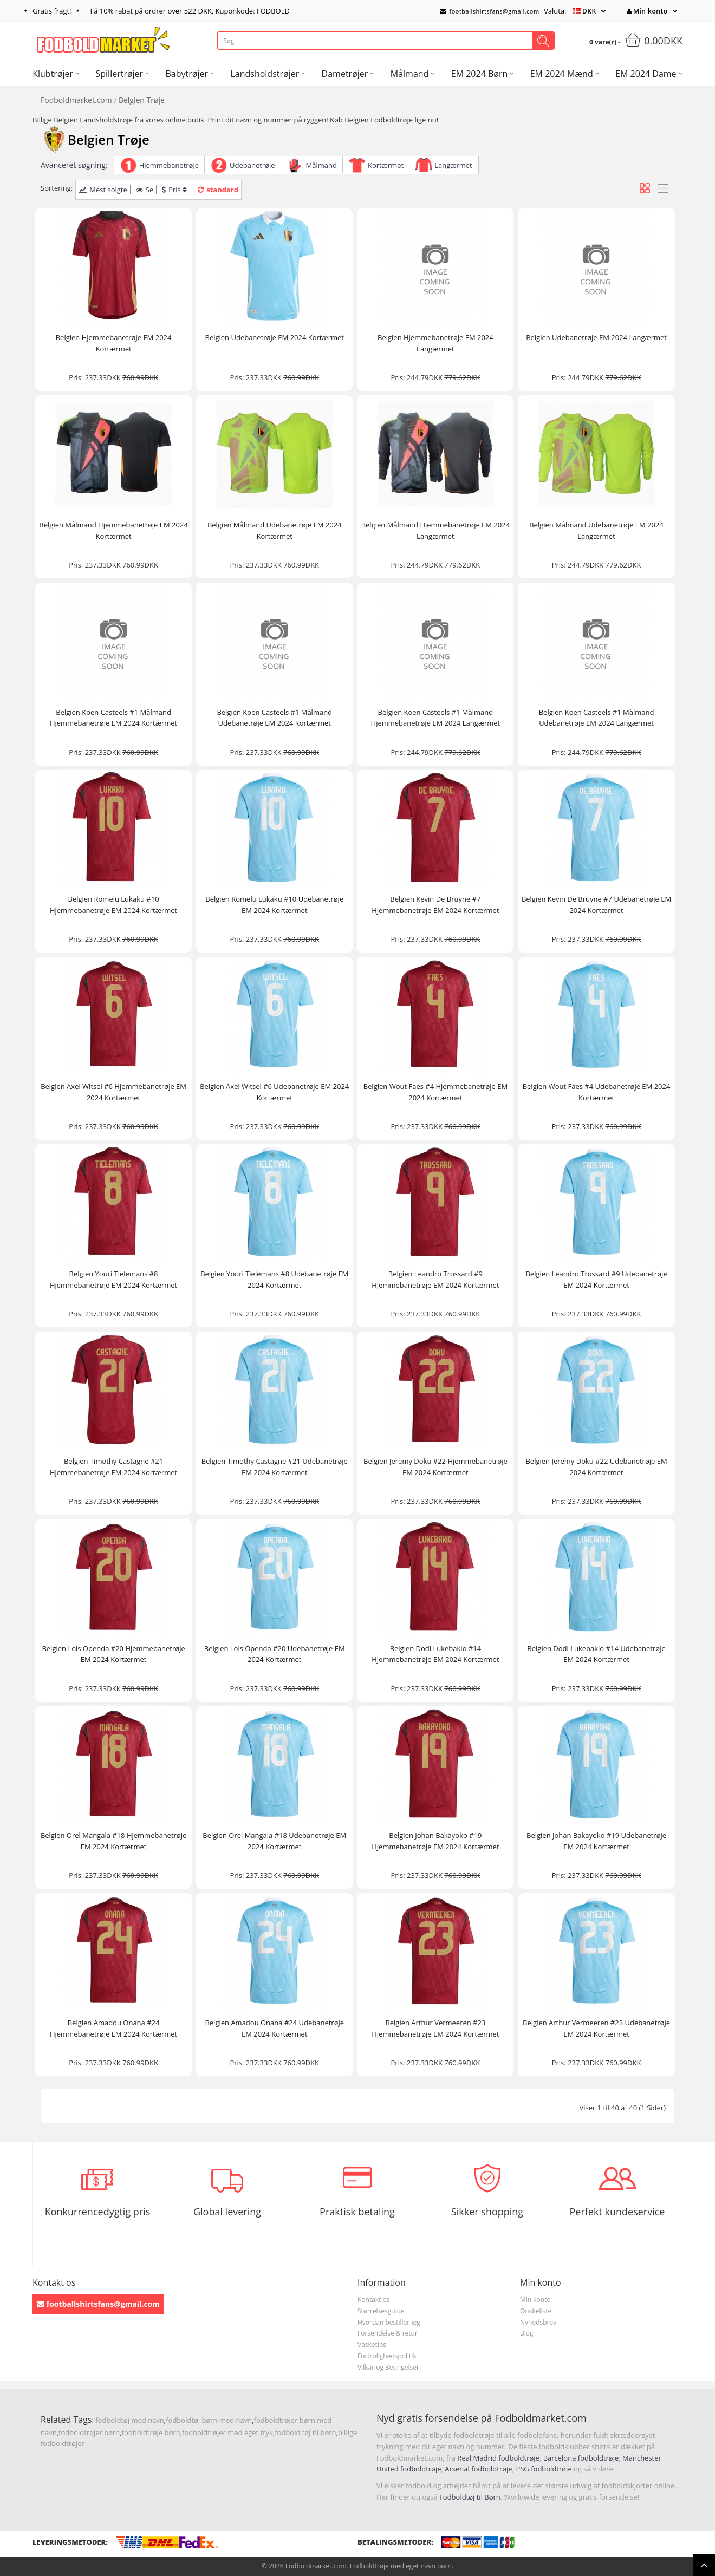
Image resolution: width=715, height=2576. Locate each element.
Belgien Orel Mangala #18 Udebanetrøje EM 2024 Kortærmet (274, 1840)
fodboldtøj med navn (129, 2420)
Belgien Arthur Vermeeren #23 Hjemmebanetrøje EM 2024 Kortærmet (435, 2028)
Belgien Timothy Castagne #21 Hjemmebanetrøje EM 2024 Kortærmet (113, 1466)
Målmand (321, 165)
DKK (589, 11)
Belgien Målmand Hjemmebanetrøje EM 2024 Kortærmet (113, 530)
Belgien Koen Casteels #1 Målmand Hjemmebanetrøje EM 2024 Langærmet (435, 717)
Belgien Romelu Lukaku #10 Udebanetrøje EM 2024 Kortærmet (274, 904)
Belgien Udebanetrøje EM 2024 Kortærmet (274, 337)
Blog (527, 2333)
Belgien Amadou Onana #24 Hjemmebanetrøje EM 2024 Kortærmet (113, 2028)
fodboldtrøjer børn (89, 2432)
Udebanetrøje (252, 165)
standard (218, 189)
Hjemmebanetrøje (169, 165)
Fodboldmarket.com (76, 100)
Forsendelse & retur (388, 2333)
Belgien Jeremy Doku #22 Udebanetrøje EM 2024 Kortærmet (596, 1466)
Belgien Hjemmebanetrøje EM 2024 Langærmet (435, 343)
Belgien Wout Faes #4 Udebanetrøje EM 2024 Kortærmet (597, 1092)
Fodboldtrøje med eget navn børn (401, 2566)
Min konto (647, 11)
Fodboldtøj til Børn (469, 2497)
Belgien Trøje (142, 100)
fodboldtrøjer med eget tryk (227, 2432)
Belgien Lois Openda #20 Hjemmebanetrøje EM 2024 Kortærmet (113, 1654)
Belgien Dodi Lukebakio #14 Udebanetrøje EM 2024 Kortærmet (596, 1654)
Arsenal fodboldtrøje (478, 2469)
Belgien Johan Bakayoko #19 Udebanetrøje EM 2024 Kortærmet (596, 1840)
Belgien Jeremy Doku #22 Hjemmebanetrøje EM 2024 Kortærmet (435, 1466)
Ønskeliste (535, 2311)
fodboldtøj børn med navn (209, 2420)
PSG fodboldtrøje (543, 2469)
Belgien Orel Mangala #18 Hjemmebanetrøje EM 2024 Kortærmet (113, 1840)
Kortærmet (386, 165)
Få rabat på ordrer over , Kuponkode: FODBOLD (190, 11)
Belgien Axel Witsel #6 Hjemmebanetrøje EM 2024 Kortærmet (113, 1092)
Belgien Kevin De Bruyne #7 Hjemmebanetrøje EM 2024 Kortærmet (435, 904)
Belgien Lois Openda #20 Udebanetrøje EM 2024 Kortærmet (274, 1654)
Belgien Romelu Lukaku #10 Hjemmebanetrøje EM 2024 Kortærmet (113, 904)
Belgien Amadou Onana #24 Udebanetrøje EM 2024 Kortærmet (274, 2028)
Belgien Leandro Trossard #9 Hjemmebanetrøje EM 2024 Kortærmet (435, 1279)
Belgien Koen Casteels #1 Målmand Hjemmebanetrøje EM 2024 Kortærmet (113, 717)
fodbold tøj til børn (305, 2432)
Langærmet (453, 165)
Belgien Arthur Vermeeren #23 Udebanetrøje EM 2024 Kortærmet (596, 2028)
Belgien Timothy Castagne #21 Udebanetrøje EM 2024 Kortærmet (275, 1466)
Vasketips (372, 2344)
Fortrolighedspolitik (387, 2355)
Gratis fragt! (52, 11)
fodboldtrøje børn (151, 2432)
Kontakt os (374, 2299)
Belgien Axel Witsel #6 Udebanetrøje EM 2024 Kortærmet (274, 1092)
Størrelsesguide (381, 2311)
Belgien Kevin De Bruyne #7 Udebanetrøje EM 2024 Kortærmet (596, 904)
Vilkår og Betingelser (388, 2367)
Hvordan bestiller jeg (389, 2322)
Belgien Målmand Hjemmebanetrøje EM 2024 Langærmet (435, 530)
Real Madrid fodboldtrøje (498, 2458)
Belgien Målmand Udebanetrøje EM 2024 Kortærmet (274, 530)
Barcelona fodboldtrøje (581, 2458)
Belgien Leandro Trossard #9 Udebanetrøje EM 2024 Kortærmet (596, 1279)
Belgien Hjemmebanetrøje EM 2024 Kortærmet (114, 343)
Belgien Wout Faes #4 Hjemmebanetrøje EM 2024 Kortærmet (435, 1092)
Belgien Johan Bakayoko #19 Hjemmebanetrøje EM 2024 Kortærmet (435, 1840)
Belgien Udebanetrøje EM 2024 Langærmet (596, 337)
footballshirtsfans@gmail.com (490, 11)
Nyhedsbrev (538, 2322)
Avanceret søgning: (74, 165)
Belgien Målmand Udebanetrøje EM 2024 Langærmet (596, 530)
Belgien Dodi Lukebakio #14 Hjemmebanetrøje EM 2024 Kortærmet (435, 1654)
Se (144, 189)
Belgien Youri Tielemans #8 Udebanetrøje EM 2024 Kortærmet (274, 1279)
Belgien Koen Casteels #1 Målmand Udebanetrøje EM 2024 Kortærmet (274, 717)
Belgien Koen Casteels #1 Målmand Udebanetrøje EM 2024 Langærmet (596, 717)
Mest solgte (103, 189)
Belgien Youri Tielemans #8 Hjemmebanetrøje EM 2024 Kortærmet (113, 1279)
